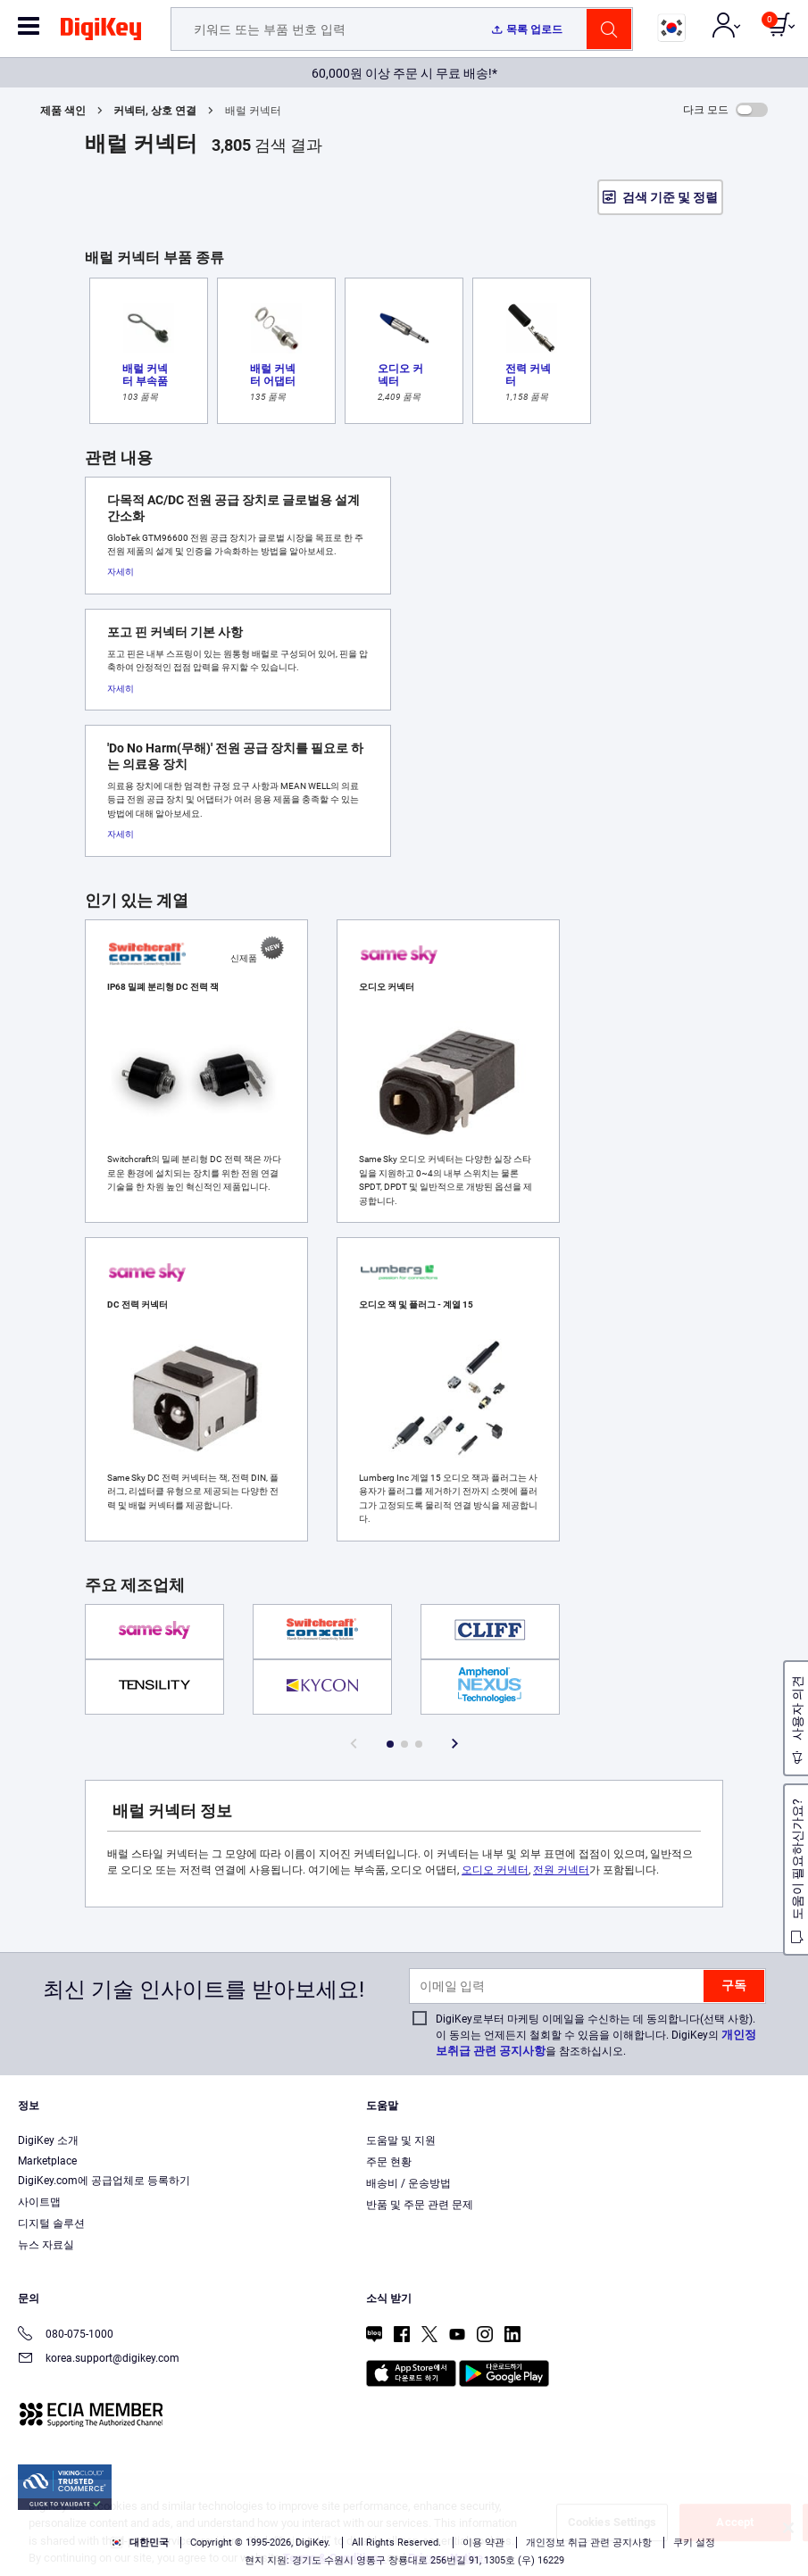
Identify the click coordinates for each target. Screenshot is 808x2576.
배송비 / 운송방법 (408, 2183)
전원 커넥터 (561, 1870)
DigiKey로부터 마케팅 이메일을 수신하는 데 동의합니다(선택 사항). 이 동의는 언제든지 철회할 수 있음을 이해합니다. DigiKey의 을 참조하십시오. (596, 2035)
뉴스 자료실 (46, 2245)
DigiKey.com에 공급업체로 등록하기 (104, 2180)
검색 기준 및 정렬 (670, 197)
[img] (101, 32)
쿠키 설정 (694, 2542)
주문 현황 (389, 2162)
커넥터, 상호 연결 (154, 110)
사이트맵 (39, 2202)
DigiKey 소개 (48, 2140)
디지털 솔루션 (51, 2223)
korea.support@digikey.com (98, 2359)
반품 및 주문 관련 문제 (419, 2204)
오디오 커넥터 (495, 1870)
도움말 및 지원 (401, 2140)
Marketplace (47, 2161)
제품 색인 (63, 110)
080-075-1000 (65, 2335)
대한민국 (140, 2542)
